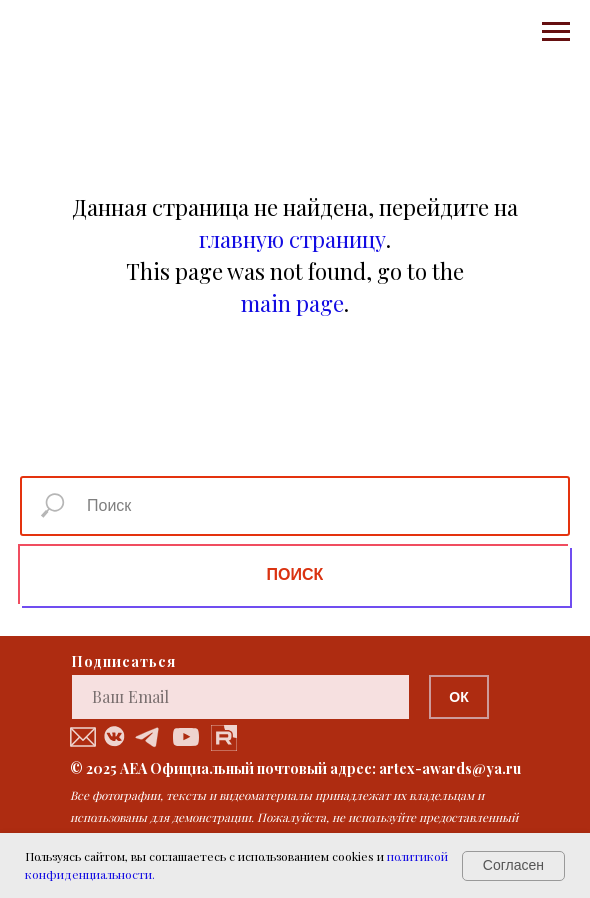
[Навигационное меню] (556, 32)
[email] (240, 697)
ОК (458, 697)
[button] (83, 737)
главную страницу (292, 239)
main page (292, 303)
